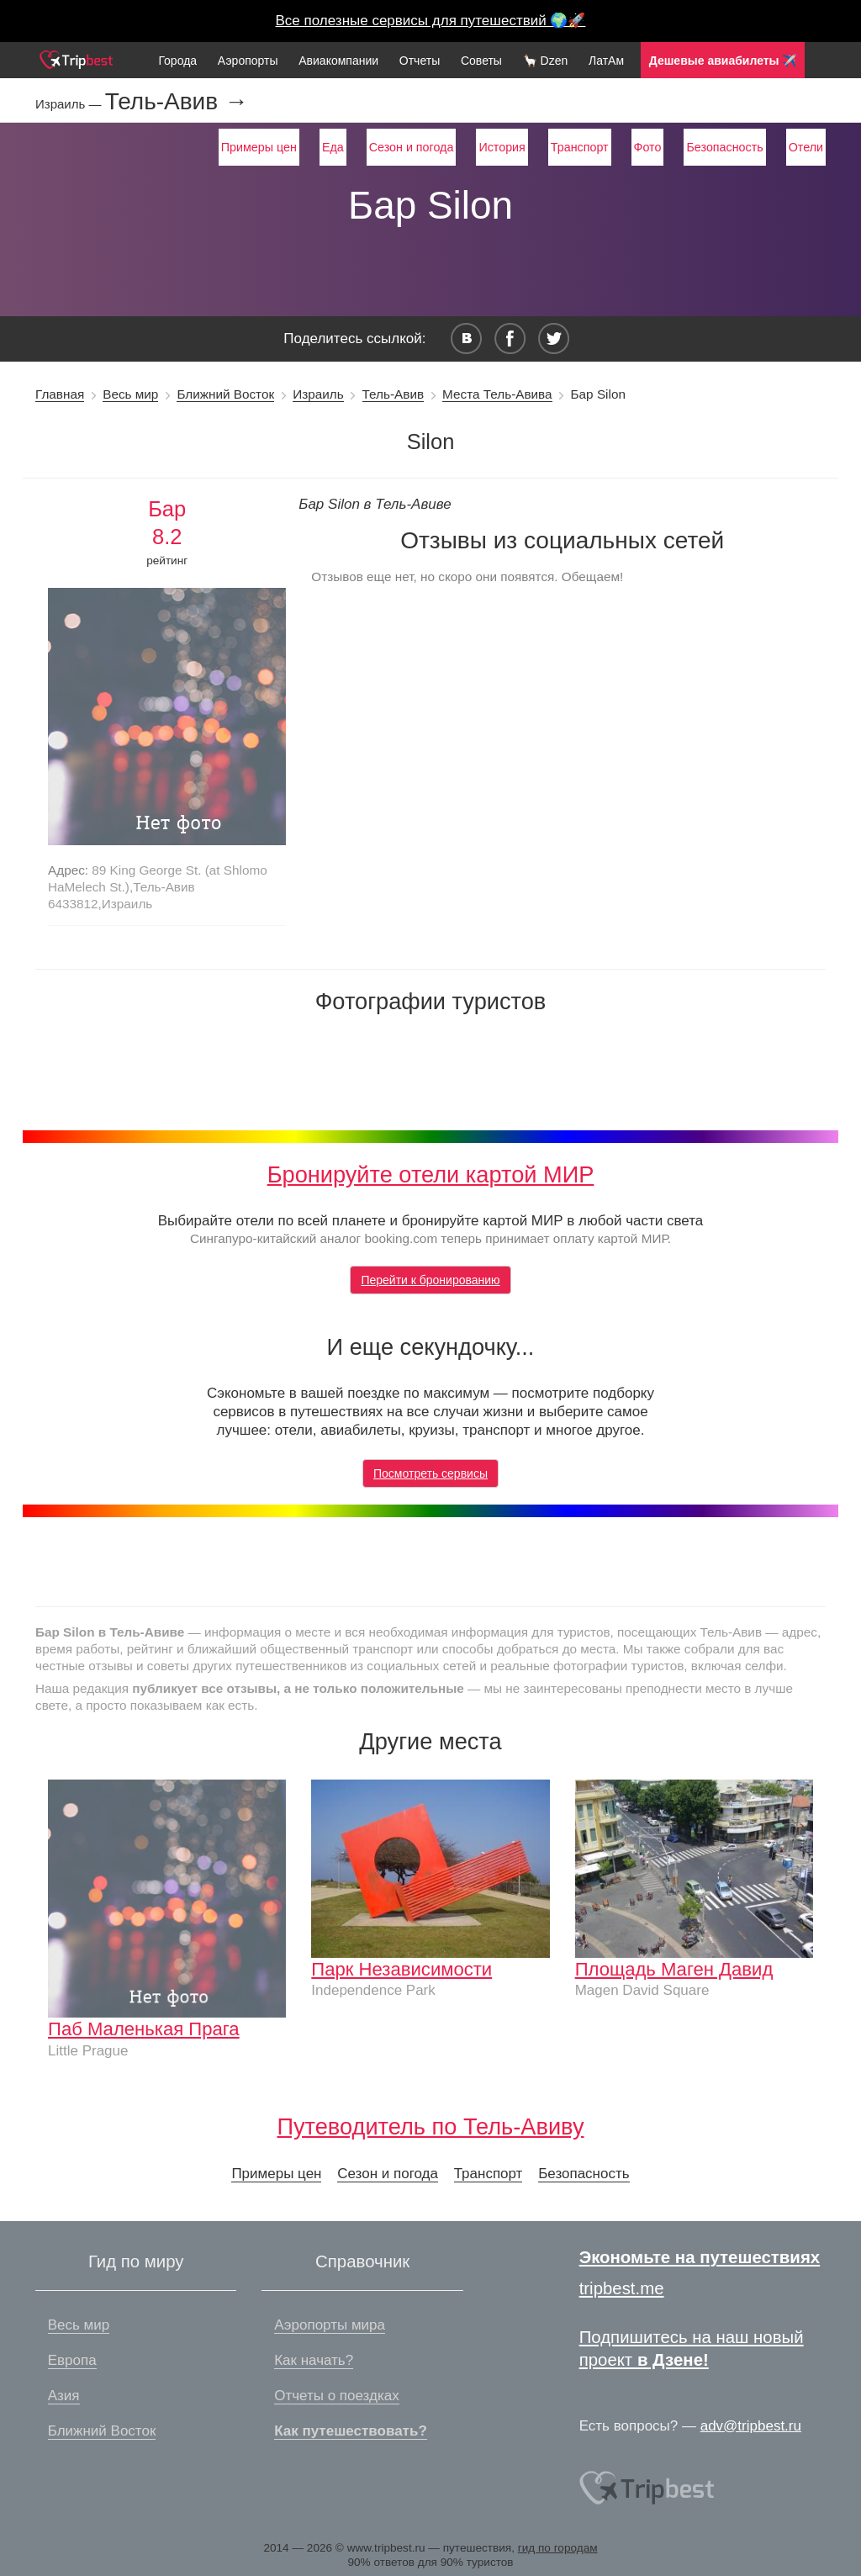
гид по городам (558, 2548)
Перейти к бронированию (430, 1280)
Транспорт (580, 147)
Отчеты (419, 60)
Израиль (318, 394)
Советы (481, 60)
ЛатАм (606, 60)
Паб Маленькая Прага (144, 2028)
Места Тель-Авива (497, 394)
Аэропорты (248, 60)
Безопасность (724, 147)
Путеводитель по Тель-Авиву (430, 2126)
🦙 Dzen (545, 60)
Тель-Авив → (176, 102)
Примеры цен (259, 147)
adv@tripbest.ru (750, 2426)
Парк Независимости (401, 1969)
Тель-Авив (393, 394)
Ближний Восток (225, 394)
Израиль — (70, 104)
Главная (59, 394)
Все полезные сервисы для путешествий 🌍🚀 (431, 21)
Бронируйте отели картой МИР (430, 1174)
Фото (648, 147)
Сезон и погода (411, 147)
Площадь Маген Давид (674, 1969)
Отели (806, 147)
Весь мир (130, 394)
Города (177, 60)
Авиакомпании (338, 60)
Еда (333, 147)
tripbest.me (621, 2288)
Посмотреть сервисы (430, 1473)
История (501, 147)
